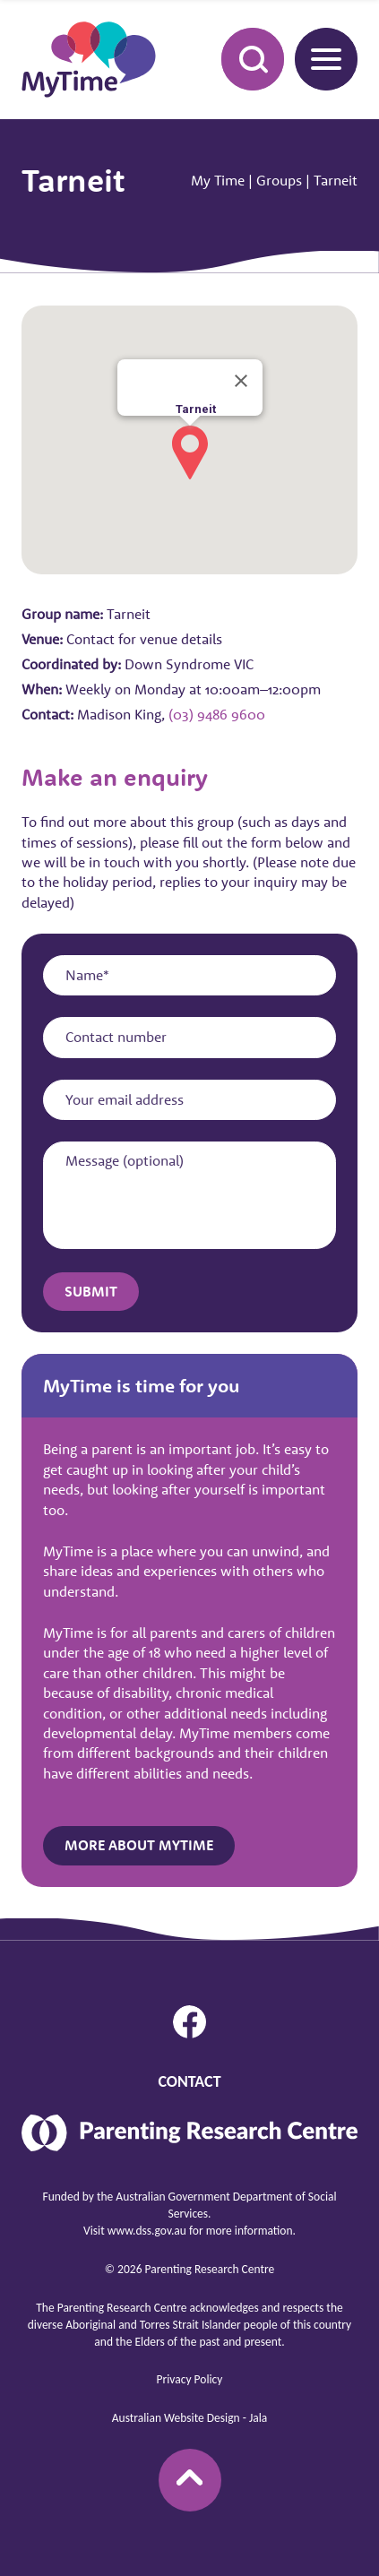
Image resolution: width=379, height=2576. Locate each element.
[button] (190, 452)
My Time (218, 180)
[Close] (241, 380)
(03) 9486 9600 (216, 714)
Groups (279, 180)
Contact (189, 2081)
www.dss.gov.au (147, 2230)
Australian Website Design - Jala (189, 2417)
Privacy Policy (190, 2379)
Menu (318, 59)
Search (242, 58)
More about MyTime (139, 1845)
